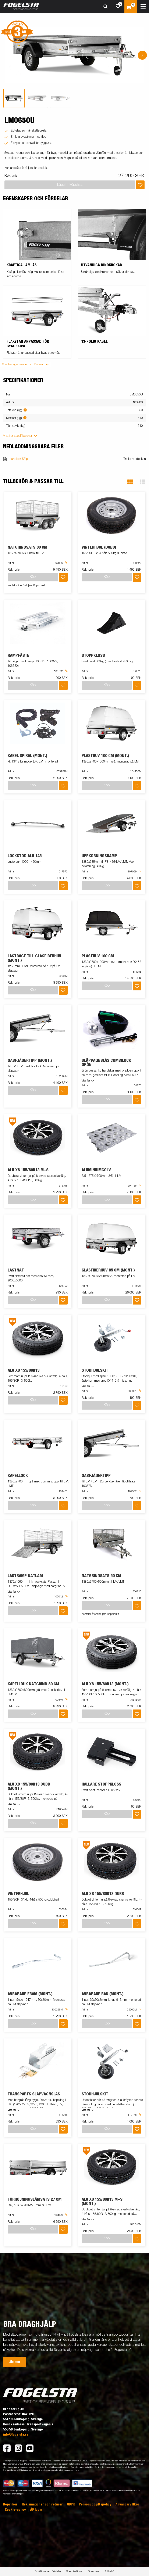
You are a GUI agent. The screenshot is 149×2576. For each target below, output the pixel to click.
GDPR (71, 2504)
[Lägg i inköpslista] (140, 184)
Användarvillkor (127, 2504)
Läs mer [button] (14, 2362)
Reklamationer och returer (43, 2504)
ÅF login (36, 2509)
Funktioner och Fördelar (48, 2571)
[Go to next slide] (142, 55)
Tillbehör (110, 2571)
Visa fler (86, 1081)
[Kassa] (130, 6)
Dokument (94, 2571)
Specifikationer (74, 2571)
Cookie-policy (16, 2509)
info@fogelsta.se (15, 2434)
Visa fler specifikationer (17, 435)
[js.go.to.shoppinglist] (118, 6)
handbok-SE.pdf (20, 459)
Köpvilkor (10, 2504)
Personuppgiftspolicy (95, 2504)
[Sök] (105, 6)
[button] (130, 482)
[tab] (14, 98)
